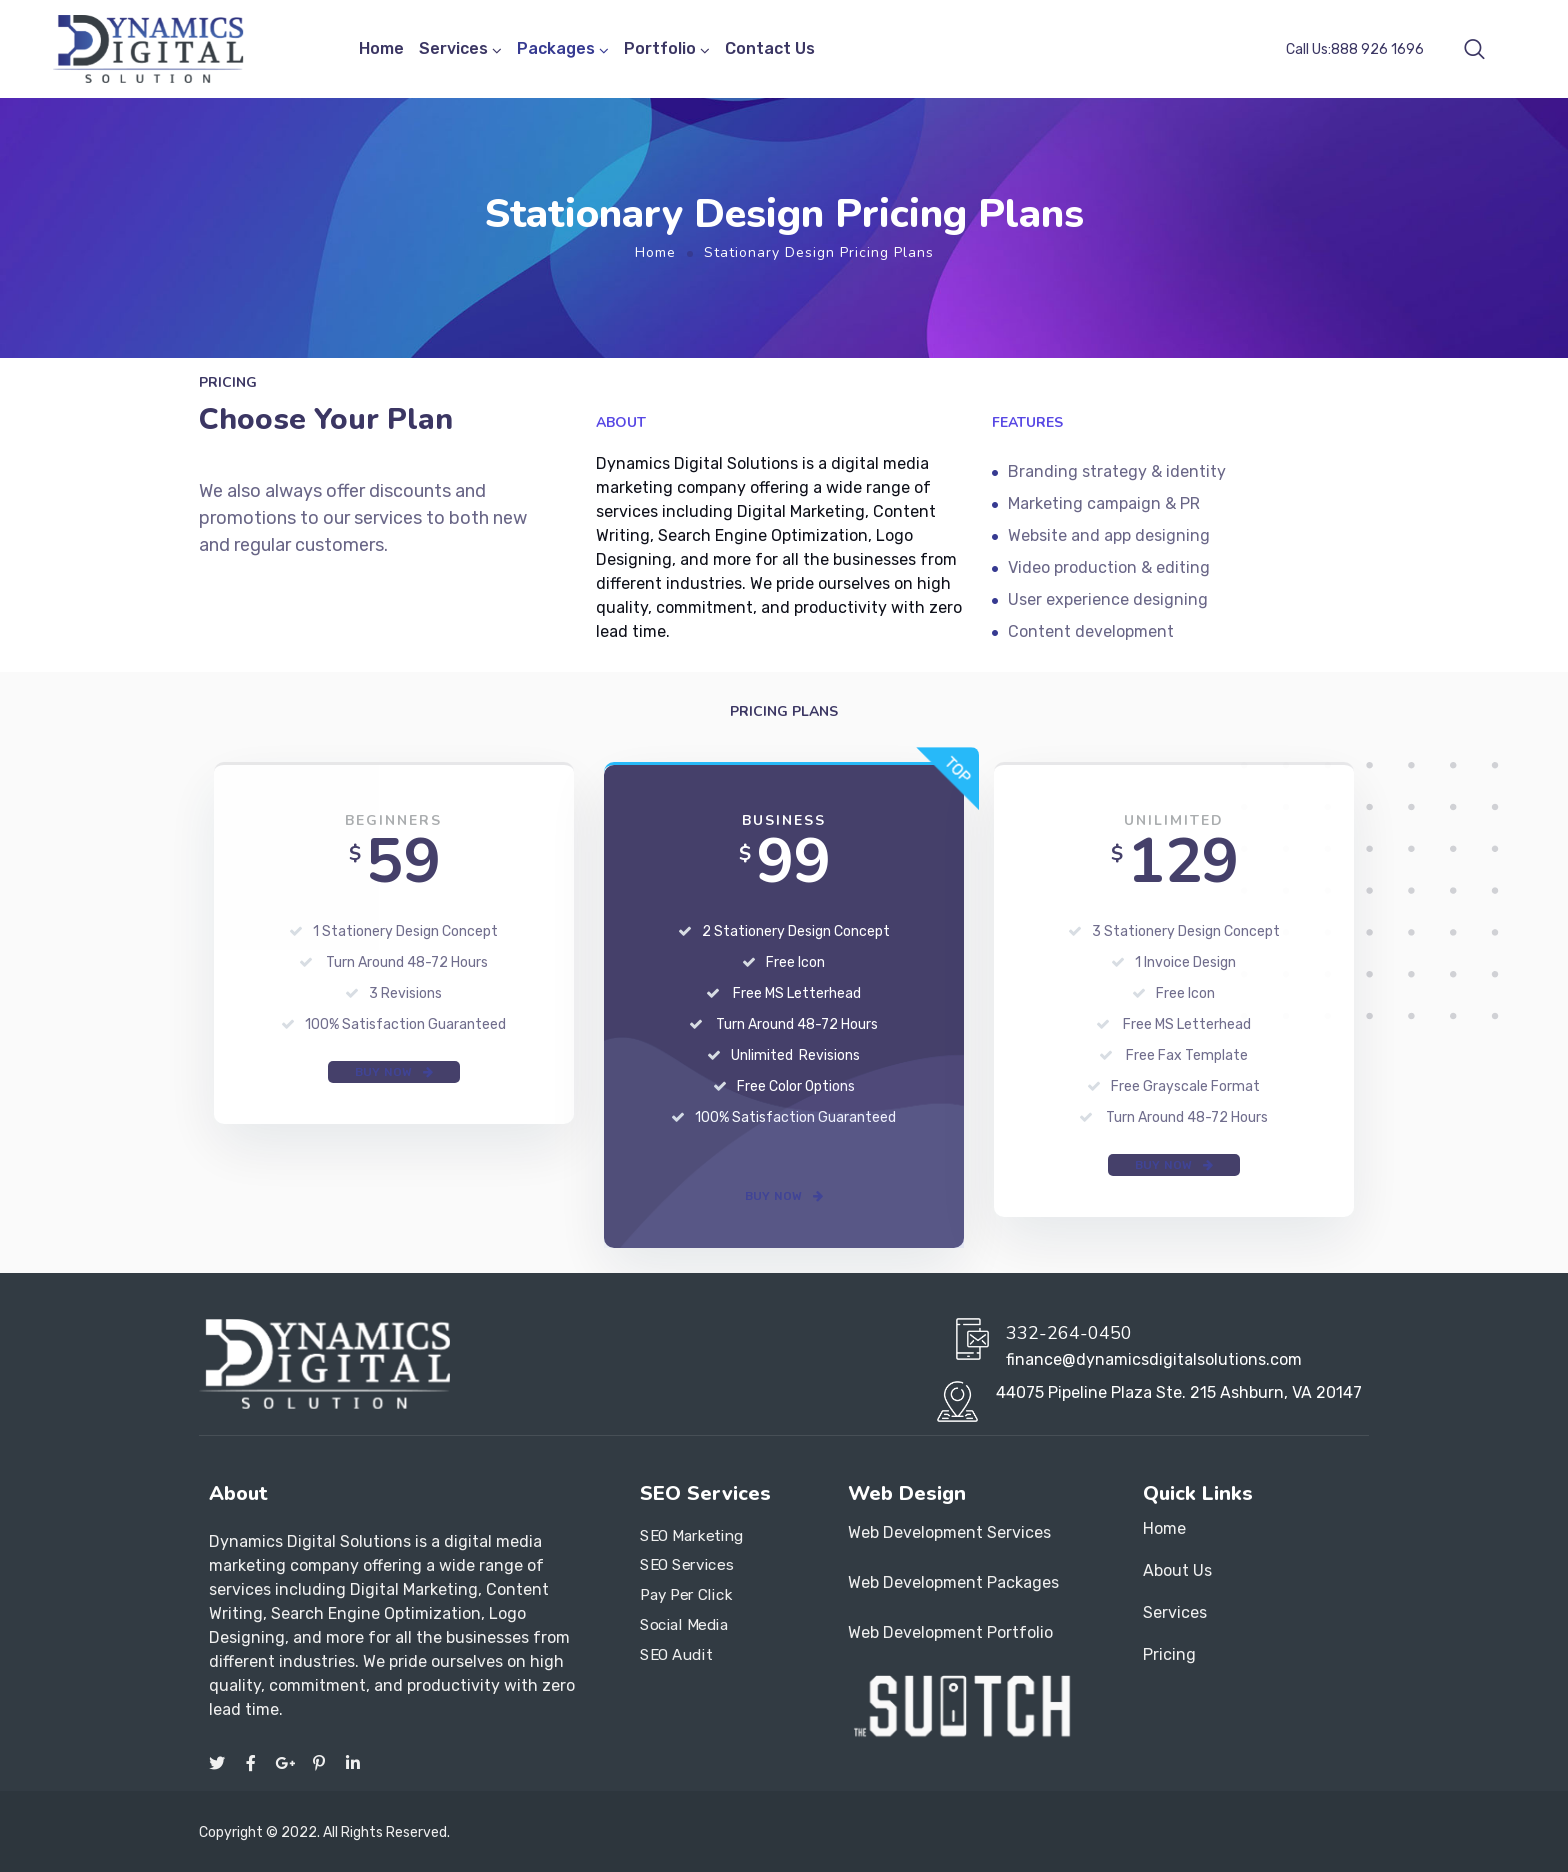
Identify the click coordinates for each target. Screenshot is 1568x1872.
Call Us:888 (1355, 49)
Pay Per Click (686, 1595)
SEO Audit (676, 1654)
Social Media (684, 1624)
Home (381, 48)
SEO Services (686, 1565)
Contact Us (770, 48)
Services (453, 48)
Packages (556, 48)
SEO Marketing (692, 1535)
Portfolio (660, 48)
